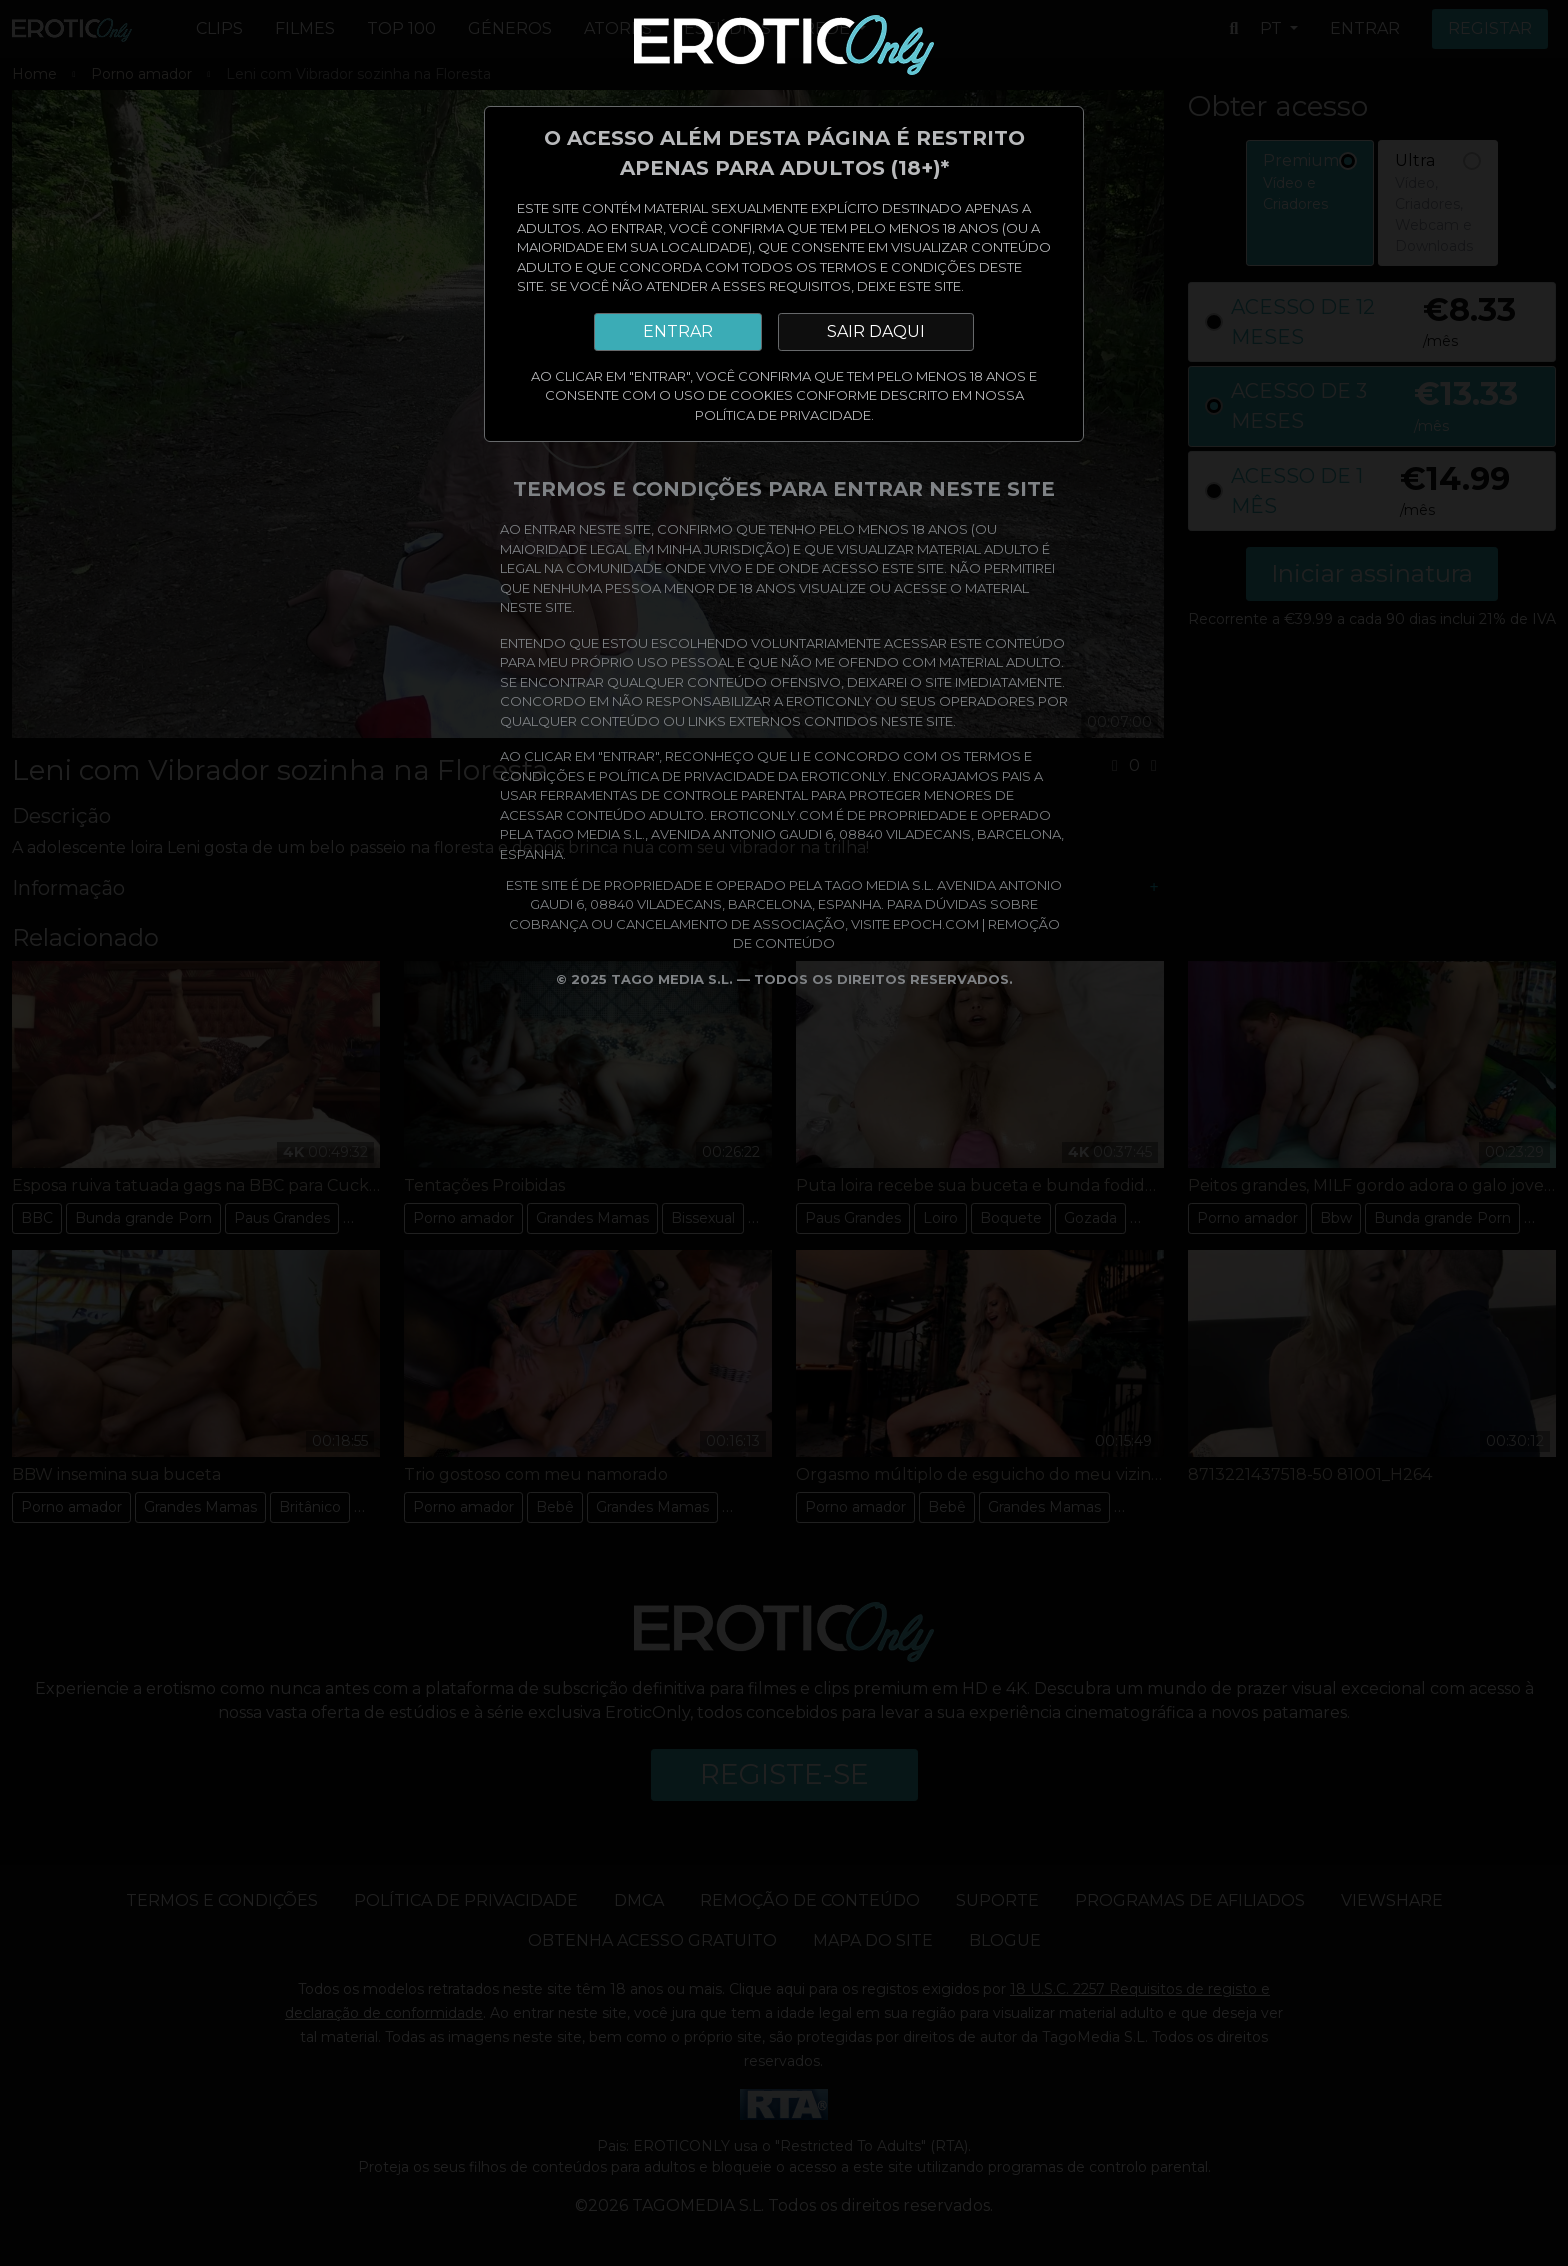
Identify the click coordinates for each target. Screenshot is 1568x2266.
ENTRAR (678, 331)
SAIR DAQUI (876, 331)
